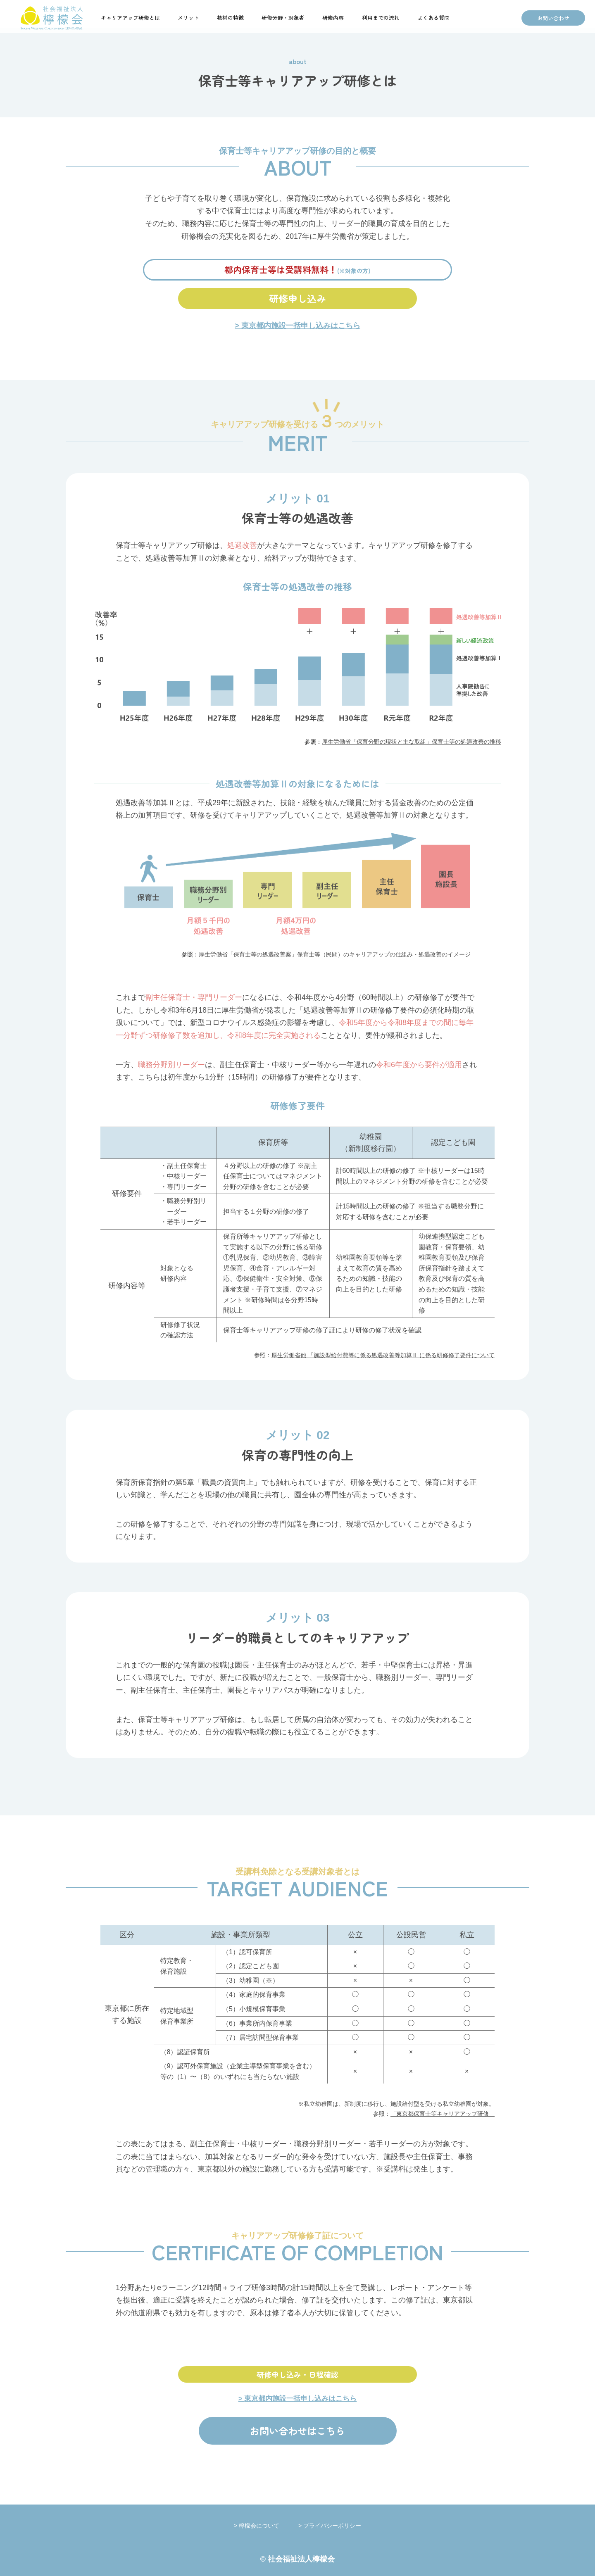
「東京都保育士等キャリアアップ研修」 (442, 2113)
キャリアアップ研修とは (130, 17)
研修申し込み (297, 298)
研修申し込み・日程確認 (297, 2374)
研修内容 (333, 17)
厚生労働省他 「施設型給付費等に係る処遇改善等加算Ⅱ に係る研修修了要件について (383, 1355)
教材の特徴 (230, 17)
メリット (188, 17)
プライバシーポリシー (332, 2525)
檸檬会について (268, 2525)
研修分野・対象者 (283, 17)
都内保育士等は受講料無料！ (297, 269)
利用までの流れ (381, 17)
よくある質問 (433, 17)
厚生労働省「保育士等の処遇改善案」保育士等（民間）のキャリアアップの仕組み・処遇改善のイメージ (335, 954)
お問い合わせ (553, 18)
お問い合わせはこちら (297, 2431)
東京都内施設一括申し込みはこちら (300, 325)
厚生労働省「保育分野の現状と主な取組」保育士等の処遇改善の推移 (411, 741)
